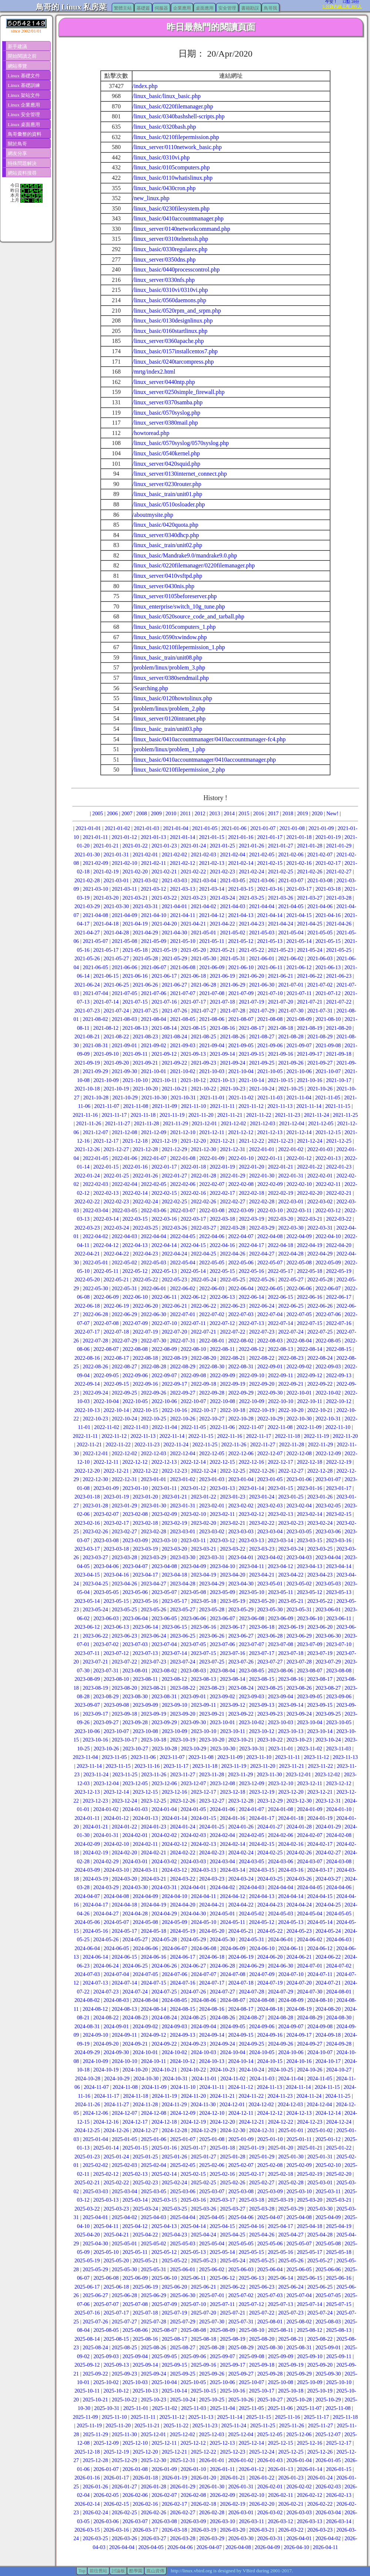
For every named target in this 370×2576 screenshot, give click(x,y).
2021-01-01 (88, 828)
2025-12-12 (193, 2443)
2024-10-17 (327, 2061)
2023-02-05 (328, 1505)
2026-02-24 (95, 2512)
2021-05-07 (95, 941)
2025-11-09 (85, 2417)
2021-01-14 (182, 837)
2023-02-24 (319, 1523)
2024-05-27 (135, 1939)
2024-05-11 (232, 1922)
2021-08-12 (105, 1028)
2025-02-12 (105, 2174)
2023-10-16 (95, 1740)
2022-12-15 (222, 1462)
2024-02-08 (338, 1835)
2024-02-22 (182, 1852)
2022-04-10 (328, 1236)
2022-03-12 (327, 1210)
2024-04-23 (269, 1905)
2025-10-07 (251, 2382)
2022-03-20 (280, 1219)
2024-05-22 (269, 1931)
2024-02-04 (222, 1835)
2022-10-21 (319, 1410)
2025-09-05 (164, 2356)
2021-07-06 (153, 993)
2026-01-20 (203, 2478)
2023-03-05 (299, 1531)
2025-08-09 (222, 2330)
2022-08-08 (135, 1349)
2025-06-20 (174, 2287)
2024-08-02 (87, 2000)
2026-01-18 (145, 2478)
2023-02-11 (222, 1514)
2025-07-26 (95, 2321)
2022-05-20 (87, 1279)
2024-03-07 (309, 1861)
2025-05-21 (145, 2260)
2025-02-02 (95, 2165)
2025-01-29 (261, 2156)
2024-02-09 (87, 1844)
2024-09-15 (240, 2035)
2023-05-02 (299, 1584)
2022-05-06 (240, 1262)
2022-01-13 (327, 1158)
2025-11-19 (89, 2425)
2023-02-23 (290, 1523)
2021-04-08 (95, 915)
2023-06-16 (203, 1627)
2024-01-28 (299, 1827)
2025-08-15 (116, 2339)
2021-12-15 (327, 1132)
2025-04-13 (163, 2226)
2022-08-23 (290, 1358)
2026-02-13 (338, 2495)
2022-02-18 (251, 1193)
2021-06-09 (211, 967)
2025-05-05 (240, 2243)
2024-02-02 (163, 1835)
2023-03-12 (222, 1540)
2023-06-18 (261, 1627)
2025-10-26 (240, 2400)
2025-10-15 (203, 2391)
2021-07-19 (251, 1002)
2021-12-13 (269, 1132)
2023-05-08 (193, 1592)
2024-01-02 (105, 1809)
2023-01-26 (319, 1497)
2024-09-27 (309, 2044)
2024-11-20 (193, 2096)
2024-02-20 (124, 1852)
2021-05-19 (163, 950)
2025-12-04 (240, 2434)
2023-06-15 (174, 1627)
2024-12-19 (193, 2122)
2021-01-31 (116, 854)
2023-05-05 (105, 1592)
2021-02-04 (232, 854)
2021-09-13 (193, 1054)
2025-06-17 (87, 2287)
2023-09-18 (124, 1714)
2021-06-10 (240, 967)
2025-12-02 (182, 2434)
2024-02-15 (261, 1844)
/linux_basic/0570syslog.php (166, 412)
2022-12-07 (269, 1453)
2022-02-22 (87, 1201)
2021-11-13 (280, 1106)
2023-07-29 (328, 1662)
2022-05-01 (95, 1262)
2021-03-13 (182, 889)
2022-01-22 (309, 1167)
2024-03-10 (116, 1870)
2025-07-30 (211, 2321)
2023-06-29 (299, 1636)
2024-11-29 (174, 2104)
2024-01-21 (95, 1827)
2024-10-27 (338, 2070)
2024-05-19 (182, 1931)
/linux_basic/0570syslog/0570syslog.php (180, 443)
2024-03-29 (105, 1887)
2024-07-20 (299, 1983)
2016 (258, 813)
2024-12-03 (290, 2104)
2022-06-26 (319, 1306)
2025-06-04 (269, 2269)
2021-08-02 (95, 1019)
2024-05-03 (280, 1913)
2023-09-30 (193, 1722)
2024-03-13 (203, 1870)
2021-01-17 (269, 837)
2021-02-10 (124, 863)
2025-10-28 (299, 2400)
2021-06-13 (327, 967)
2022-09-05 (105, 1375)
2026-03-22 (290, 2530)
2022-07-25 (319, 1332)
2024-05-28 (163, 1939)
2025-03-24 (145, 2209)
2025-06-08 (105, 2278)
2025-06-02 (211, 2269)
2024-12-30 (232, 2130)
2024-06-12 (319, 1948)
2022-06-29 (124, 1314)
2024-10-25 (280, 2070)
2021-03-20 (105, 898)
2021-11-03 (270, 1097)
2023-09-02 (222, 1696)
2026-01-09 (164, 2469)
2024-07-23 (105, 1992)
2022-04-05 (182, 1236)
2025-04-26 (261, 2235)
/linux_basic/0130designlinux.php (172, 320)
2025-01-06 (153, 2139)
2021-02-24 (251, 871)
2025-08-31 (299, 2347)
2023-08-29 (105, 1696)
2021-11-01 (212, 1097)
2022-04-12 (105, 1245)
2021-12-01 (204, 1123)
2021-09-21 (145, 1063)
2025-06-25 (319, 2287)
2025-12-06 (298, 2434)
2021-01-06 (233, 828)
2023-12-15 (145, 1792)
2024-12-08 (153, 2113)
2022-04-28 (290, 1254)
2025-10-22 (124, 2400)
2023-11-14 (89, 1766)
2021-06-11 (270, 967)
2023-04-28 (182, 1584)
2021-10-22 (203, 1089)
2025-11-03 (193, 2408)
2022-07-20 (174, 1332)
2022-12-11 (105, 1462)
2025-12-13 (222, 2443)
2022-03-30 (290, 1228)
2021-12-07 (95, 1132)
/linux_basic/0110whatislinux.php (172, 178)
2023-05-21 (290, 1601)
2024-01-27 (269, 1827)
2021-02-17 (327, 863)
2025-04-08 (299, 2217)
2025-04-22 (145, 2235)
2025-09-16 (203, 2365)
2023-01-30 (153, 1505)
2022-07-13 (251, 1323)
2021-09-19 (87, 1063)
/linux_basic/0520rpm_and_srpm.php (176, 310)
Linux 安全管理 (24, 114)
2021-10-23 (232, 1089)
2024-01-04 (163, 1809)
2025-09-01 (328, 2347)
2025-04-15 (222, 2226)
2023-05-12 (309, 1592)
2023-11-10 (259, 1757)
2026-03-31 (269, 2538)
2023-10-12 (261, 1731)
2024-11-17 (106, 2096)
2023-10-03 (280, 1722)
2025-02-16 (222, 2174)
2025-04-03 (153, 2217)
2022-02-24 (145, 1201)
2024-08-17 (240, 2009)
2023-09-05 (309, 1696)
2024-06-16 (153, 1957)
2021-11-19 (172, 1115)
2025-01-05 (124, 2139)
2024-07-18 (240, 1983)
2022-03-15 (135, 1219)
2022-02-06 (182, 1184)
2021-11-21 (229, 1115)
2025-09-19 (290, 2365)
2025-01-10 (270, 2139)
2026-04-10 (296, 2547)
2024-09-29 (87, 2052)
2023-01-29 (124, 1505)
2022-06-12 (193, 1297)
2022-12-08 (299, 1453)
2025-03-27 (232, 2209)
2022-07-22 (232, 1332)
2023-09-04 (280, 1696)
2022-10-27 (211, 1419)
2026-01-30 (211, 2486)
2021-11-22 (258, 1115)
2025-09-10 (309, 2356)
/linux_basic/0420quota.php (165, 525)
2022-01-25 (116, 1176)
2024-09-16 (269, 2035)
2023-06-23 (124, 1636)
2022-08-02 (240, 1340)
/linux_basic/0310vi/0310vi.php (170, 290)
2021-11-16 (85, 1115)
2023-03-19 (145, 1549)
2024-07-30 (309, 1992)
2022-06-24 (261, 1306)
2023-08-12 (174, 1679)
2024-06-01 (280, 1939)
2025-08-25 (124, 2347)
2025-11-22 (176, 2425)
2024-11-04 (290, 2078)
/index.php (145, 86)
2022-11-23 (146, 1444)
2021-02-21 (163, 871)
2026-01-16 (87, 2478)
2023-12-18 (232, 1792)
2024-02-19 (95, 1852)
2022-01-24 (87, 1176)
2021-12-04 (291, 1123)
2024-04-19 (153, 1905)
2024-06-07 (174, 1948)
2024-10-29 (116, 2078)
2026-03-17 (145, 2530)
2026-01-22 (261, 2478)
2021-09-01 (124, 1045)
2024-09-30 (116, 2052)
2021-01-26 (251, 846)
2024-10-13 (211, 2061)
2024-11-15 (327, 2087)
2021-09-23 (203, 1063)
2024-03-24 (240, 1879)
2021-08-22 (116, 1036)
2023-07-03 (135, 1644)
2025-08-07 (164, 2330)
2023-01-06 (299, 1479)
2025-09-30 (328, 2374)
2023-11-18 (205, 1766)
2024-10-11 (153, 2061)
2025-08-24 (95, 2347)
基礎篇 (143, 8)
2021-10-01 (153, 1071)
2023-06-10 (309, 1618)
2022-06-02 (182, 1288)
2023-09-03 (251, 1696)
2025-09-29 (299, 2374)
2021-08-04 (153, 1019)
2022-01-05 (95, 1158)
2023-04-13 (309, 1566)
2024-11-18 (135, 2096)
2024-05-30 (222, 1939)
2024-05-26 (105, 1939)
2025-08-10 (251, 2330)
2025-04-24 (203, 2235)
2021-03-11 (124, 889)
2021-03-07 (290, 880)
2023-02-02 (240, 1505)
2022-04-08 (269, 1236)
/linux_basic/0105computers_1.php (174, 627)
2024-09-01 (116, 2026)
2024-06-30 (280, 1966)
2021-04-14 (269, 915)
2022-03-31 (319, 1228)
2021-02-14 (240, 863)
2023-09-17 (95, 1714)
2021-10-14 (251, 1080)
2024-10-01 (145, 2052)
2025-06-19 (145, 2287)
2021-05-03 (261, 932)
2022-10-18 (232, 1410)
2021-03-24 (222, 898)
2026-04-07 (209, 2547)
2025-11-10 (114, 2417)
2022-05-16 (251, 1271)
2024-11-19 (164, 2096)
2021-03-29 (87, 906)
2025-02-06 (211, 2165)
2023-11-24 (95, 1774)
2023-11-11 (287, 1757)
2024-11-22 (251, 2096)
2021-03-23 (193, 898)
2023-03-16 (338, 1540)
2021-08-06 (211, 1019)
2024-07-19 (269, 1983)
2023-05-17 (174, 1601)
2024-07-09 (261, 1974)
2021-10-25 (290, 1089)
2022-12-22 (145, 1471)
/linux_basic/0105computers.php (171, 167)
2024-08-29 (309, 2017)
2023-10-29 (193, 1748)
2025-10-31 (106, 2408)
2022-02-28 (261, 1201)
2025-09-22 (95, 2374)
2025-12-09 (105, 2443)
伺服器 (161, 8)
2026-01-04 (299, 2460)
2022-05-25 (232, 1279)
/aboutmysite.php (153, 515)
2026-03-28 (182, 2538)
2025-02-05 (182, 2165)
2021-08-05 (182, 1019)
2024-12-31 (261, 2130)
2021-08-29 (319, 1036)
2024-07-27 (222, 1992)
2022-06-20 (145, 1306)
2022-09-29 (240, 1393)
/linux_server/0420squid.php (166, 464)
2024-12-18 (163, 2122)
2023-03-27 (95, 1557)
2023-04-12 (280, 1566)
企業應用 (182, 8)
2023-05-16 (145, 1601)
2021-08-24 (174, 1036)
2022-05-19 (338, 1271)
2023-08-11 (145, 1679)
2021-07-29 (261, 1011)
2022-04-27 (261, 1254)
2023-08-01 (135, 1670)
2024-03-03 (193, 1861)
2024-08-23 (135, 2017)
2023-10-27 (135, 1748)
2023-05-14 (87, 1601)
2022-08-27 (124, 1366)
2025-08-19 (232, 2339)
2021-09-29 (95, 1071)
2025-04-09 (328, 2217)
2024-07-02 (338, 1966)
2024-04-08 (116, 1896)
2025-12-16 (309, 2443)
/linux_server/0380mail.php (165, 422)
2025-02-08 (269, 2165)
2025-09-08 (251, 2356)
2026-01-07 (105, 2469)
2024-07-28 (251, 1992)
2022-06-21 (174, 1306)
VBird (249, 2570)
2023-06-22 (95, 1636)
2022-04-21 (87, 1254)
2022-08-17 (116, 1358)
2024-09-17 (299, 2035)
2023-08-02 (163, 1670)
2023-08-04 (222, 1670)
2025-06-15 (309, 2278)
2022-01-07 (153, 1158)
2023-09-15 (319, 1705)
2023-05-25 (124, 1609)
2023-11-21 (291, 1766)
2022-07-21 (203, 1332)
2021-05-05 (319, 932)
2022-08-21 (232, 1358)
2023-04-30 (240, 1584)
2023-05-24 (95, 1609)
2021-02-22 (193, 871)
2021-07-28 (232, 1011)
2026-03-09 (193, 2521)
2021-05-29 (174, 958)
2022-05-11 (105, 1271)
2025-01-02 (319, 2130)
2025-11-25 (262, 2425)
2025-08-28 (211, 2347)
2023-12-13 (87, 1792)
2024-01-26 (240, 1827)
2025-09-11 (339, 2356)
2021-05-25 (338, 950)
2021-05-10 (182, 941)
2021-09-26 (290, 1063)
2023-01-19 (116, 1497)
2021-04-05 (290, 906)
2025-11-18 (345, 2417)
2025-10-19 (319, 2391)
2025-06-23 (261, 2287)
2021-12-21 (222, 1141)
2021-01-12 (124, 837)
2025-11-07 (309, 2408)
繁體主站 (123, 8)
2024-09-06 (261, 2026)
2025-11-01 (135, 2408)
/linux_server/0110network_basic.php (177, 147)
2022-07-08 (105, 1323)
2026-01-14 (309, 2469)
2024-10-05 (261, 2052)
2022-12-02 (124, 1453)
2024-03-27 (328, 1879)
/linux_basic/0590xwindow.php (169, 637)
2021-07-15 (135, 1002)
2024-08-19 (299, 2009)
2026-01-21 (232, 2478)
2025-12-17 (338, 2443)
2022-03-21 (309, 1219)
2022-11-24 (176, 1444)
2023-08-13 (203, 1679)
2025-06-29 (153, 2295)
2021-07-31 (319, 1011)
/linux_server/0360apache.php (168, 341)
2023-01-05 (269, 1479)
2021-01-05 (204, 828)
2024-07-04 (116, 1974)
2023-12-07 (193, 1783)
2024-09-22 (163, 2044)
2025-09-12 (87, 2365)
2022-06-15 (280, 1297)
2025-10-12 (116, 2391)
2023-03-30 (182, 1557)
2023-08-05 (251, 1670)
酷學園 (135, 2570)
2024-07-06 (174, 1974)
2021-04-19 (135, 924)
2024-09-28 (338, 2044)
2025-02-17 (251, 2174)
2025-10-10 (338, 2382)
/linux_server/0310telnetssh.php (170, 239)
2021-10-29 (124, 1097)
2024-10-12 (182, 2061)
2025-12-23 (232, 2452)
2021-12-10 (182, 1132)
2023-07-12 (116, 1653)
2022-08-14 (309, 1349)
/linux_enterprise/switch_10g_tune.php (178, 606)
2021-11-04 (299, 1097)
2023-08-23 (211, 1688)
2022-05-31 (124, 1288)
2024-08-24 (163, 2017)
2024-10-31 (175, 2078)
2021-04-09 (124, 915)
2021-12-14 (299, 1132)
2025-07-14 (309, 2304)
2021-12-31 (232, 1149)
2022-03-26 (174, 1228)
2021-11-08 (135, 1106)
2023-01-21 (174, 1497)
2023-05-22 (319, 1601)
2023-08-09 (87, 1679)
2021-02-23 (222, 871)
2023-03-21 (203, 1549)
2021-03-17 (299, 889)
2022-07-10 (164, 1323)
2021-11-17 (114, 1115)
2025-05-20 (116, 2260)
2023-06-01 (328, 1609)
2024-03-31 (163, 1887)
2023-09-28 (135, 1722)
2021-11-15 (337, 1106)
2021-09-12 (163, 1054)
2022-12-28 (319, 1471)
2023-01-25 (290, 1497)
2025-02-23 (145, 2182)
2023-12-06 (164, 1783)
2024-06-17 (182, 1957)
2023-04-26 (124, 1584)
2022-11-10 (337, 1427)
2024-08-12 (95, 2009)
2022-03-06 (153, 1210)
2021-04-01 (174, 906)
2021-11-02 (241, 1097)
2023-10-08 (145, 1731)
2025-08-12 (309, 2330)
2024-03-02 (163, 1861)
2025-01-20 (280, 2148)
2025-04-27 (290, 2235)
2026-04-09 (267, 2547)
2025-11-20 (118, 2425)
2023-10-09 (174, 1731)
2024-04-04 (280, 1887)
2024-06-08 (203, 1948)
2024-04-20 (182, 1905)
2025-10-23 (153, 2400)
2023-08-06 (280, 1670)
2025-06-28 (124, 2295)
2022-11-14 (172, 1436)
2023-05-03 (328, 1584)
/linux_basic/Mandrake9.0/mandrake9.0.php (184, 555)
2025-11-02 (164, 2408)
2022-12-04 (182, 1453)
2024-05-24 (328, 1931)
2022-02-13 (105, 1193)
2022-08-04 (299, 1340)
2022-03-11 (299, 1210)
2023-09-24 (299, 1714)
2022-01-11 (270, 1158)
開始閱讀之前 (22, 56)
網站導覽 (17, 66)
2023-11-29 (240, 1774)
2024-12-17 (135, 2122)
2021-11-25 (345, 1115)
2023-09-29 (163, 1722)
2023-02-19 (174, 1523)
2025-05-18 (338, 2252)
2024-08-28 (280, 2017)
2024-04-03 (251, 1887)
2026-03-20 (232, 2530)
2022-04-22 (116, 1254)
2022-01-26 (145, 1176)
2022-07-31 (182, 1340)
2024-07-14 (124, 1983)
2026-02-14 (87, 2504)
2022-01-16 (135, 1167)
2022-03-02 (319, 1201)
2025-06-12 (222, 2278)
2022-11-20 (345, 1436)
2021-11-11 (222, 1106)
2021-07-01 (290, 985)
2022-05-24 (203, 1279)
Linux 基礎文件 (24, 75)
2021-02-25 (280, 871)
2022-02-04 (124, 1184)
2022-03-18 (222, 1219)
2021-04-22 (222, 924)
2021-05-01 (203, 932)
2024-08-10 (319, 2000)
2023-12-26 (182, 1801)
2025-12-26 (319, 2452)
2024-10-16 (299, 2061)
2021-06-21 (280, 976)
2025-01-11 (299, 2139)
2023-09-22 (240, 1714)
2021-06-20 (251, 976)
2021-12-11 (211, 1132)
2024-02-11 (145, 1844)
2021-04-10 (153, 915)
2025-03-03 (95, 2191)
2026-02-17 (174, 2504)
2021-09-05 (240, 1045)
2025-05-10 (105, 2252)
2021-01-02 (117, 828)
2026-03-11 (251, 2521)
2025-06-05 (299, 2269)
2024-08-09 (290, 2000)
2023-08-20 (124, 1688)
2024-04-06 (338, 1887)
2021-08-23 (145, 1036)
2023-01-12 (193, 1488)
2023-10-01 (222, 1722)
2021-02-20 (135, 871)
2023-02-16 (87, 1523)
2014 (229, 813)
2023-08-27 (328, 1688)
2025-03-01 (319, 2182)
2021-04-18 (105, 924)
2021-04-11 (182, 915)
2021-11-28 (146, 1123)
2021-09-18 (338, 1054)
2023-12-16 (174, 1792)
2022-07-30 (153, 1340)
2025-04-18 (309, 2226)
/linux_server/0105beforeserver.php (174, 596)
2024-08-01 (338, 1992)
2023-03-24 (290, 1549)
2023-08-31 (163, 1696)
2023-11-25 (124, 1774)
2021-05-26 (87, 958)
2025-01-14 (105, 2148)
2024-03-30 (135, 1887)
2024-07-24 (135, 1992)
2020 (317, 813)
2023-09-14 (290, 1705)
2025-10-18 (290, 2391)
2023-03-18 (116, 1549)
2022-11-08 (280, 1427)
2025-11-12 (172, 2417)
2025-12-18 (87, 2452)
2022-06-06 (299, 1288)
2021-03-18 (327, 889)
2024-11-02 (233, 2078)
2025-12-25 (290, 2452)
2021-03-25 (251, 898)
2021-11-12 (251, 1106)
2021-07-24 (116, 1011)
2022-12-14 (193, 1462)
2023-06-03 (105, 1618)
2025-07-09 (164, 2304)
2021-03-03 (174, 880)
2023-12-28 (240, 1801)
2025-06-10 (164, 2278)
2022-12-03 (153, 1453)
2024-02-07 (309, 1835)
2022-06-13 (222, 1297)
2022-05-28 (319, 1279)
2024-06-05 (116, 1948)
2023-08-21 (153, 1688)
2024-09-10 (95, 2035)
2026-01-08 (135, 2469)
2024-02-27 (328, 1852)
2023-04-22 (290, 1575)
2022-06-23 (232, 1306)
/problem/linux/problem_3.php (168, 667)
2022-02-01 (319, 1176)
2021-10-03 (211, 1071)
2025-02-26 (232, 2182)
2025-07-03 (269, 2295)
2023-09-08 (116, 1705)
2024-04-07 (87, 1896)
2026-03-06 (105, 2521)
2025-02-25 (203, 2182)
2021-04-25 (309, 924)
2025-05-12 (163, 2252)
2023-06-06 (193, 1618)
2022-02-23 (116, 1201)
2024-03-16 (290, 1870)
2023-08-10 (116, 1679)
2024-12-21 (251, 2122)
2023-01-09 (105, 1488)
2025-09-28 (269, 2374)
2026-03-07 (135, 2521)
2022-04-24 (174, 1254)
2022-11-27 (262, 1444)
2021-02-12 (182, 863)
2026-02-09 (222, 2495)
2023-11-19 (233, 1766)
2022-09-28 (211, 1393)
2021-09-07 (299, 1045)
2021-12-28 (145, 1149)
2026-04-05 (151, 2547)
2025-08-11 (280, 2330)
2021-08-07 (240, 1019)
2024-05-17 (124, 1931)
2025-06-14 (280, 2278)
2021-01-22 (135, 846)
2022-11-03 (135, 1427)
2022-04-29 (319, 1254)
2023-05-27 (182, 1609)
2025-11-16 (287, 2417)
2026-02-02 (299, 2486)
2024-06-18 (211, 1957)
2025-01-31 (319, 2156)
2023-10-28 (164, 1748)
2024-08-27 (251, 2017)
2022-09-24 (95, 1393)
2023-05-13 (338, 1592)
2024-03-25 (269, 1879)
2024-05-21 (240, 1931)
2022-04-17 (251, 1245)
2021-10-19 (116, 1089)
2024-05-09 (174, 1922)
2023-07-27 (269, 1662)
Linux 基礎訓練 (24, 85)
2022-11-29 (320, 1444)
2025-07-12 (251, 2304)
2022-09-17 (174, 1384)
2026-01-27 (124, 2486)
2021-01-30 (87, 854)
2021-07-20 (280, 1002)
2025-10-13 (145, 2391)
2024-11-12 (240, 2087)
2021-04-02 (203, 906)
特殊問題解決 (22, 163)
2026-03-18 (174, 2530)
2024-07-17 (211, 1983)
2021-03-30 (116, 906)
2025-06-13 (251, 2278)
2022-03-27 (203, 1228)
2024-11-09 (153, 2087)
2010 (170, 813)
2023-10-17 (124, 1740)
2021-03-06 (261, 880)
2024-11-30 (203, 2104)
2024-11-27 (116, 2104)
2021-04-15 (299, 915)
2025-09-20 (319, 2365)
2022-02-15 (163, 1193)
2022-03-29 (261, 1228)
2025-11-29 (95, 2434)
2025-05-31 (153, 2269)
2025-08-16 (145, 2339)
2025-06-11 (193, 2278)
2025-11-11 (143, 2417)
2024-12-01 (232, 2104)
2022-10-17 (203, 1410)
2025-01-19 (251, 2148)
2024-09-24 (222, 2044)
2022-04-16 (222, 1245)
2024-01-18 (290, 1818)
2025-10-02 (105, 2382)
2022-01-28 (203, 1176)
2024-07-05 (145, 1974)
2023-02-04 (299, 1505)
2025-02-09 (299, 2165)
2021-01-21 (105, 846)
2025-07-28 (153, 2321)
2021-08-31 (95, 1045)
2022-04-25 (203, 1254)
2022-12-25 (232, 1471)
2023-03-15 (309, 1540)
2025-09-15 (174, 2365)
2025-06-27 (95, 2295)
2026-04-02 (328, 2538)
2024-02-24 (240, 1852)
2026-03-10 (222, 2521)
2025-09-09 (280, 2356)
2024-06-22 (328, 1957)
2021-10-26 (319, 1089)
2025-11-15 (258, 2417)
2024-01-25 (211, 1827)
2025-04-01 (95, 2217)
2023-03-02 (211, 1531)
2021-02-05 (261, 854)
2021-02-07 (319, 854)
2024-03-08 (338, 1861)
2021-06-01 (261, 958)
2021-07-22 (338, 1002)
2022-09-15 (116, 1384)
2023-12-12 (338, 1783)
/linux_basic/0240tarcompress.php (173, 361)
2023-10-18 (153, 1740)
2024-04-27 (105, 1913)
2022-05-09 (328, 1262)
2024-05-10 (203, 1922)
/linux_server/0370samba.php (167, 402)
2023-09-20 (182, 1714)
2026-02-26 (153, 2512)
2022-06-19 (116, 1306)
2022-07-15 (309, 1323)
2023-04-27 (153, 1584)
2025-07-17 (116, 2313)
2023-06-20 (319, 1627)
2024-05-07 (116, 1922)
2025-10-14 (174, 2391)
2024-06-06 (145, 1948)
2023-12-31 (328, 1801)
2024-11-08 (125, 2087)
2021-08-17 (251, 1028)
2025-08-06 (135, 2330)
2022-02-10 (299, 1184)
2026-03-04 (328, 2512)
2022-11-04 (164, 1427)
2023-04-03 (299, 1557)
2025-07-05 (328, 2295)
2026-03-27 (153, 2538)
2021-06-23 (338, 976)
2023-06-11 (339, 1618)
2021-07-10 (270, 993)
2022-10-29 (269, 1419)
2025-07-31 (240, 2321)
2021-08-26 (232, 1036)
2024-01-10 (338, 1809)
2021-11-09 (164, 1106)
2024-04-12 (232, 1896)
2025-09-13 (116, 2365)
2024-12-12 (269, 2113)
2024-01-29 (328, 1827)
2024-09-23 (193, 2044)
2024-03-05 (251, 1861)
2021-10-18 (87, 1089)
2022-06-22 (203, 1306)
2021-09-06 (269, 1045)
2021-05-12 (240, 941)
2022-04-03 (124, 1236)
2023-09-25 (328, 1714)
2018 (287, 813)
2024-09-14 (211, 2035)
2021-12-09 (153, 1132)
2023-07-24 (182, 1662)
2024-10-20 (135, 2070)
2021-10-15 (280, 1080)
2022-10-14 (116, 1410)
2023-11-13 (345, 1757)
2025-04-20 (87, 2235)
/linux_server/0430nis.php (163, 586)
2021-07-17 (193, 1002)
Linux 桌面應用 (24, 124)
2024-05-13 (290, 1922)
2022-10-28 (240, 1419)
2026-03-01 (240, 2512)
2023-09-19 (153, 1714)
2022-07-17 (87, 1332)
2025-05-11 (135, 2252)
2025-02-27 (261, 2182)
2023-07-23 (153, 1662)
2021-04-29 (145, 932)
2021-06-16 (135, 976)
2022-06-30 (153, 1314)
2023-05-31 (299, 1609)
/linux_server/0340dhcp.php (165, 535)
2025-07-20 (203, 2313)
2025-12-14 (251, 2443)
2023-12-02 (327, 1774)
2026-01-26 (95, 2486)
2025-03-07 (211, 2191)
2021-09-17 (309, 1054)
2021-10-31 (183, 1097)
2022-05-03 (153, 1262)
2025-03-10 (299, 2191)
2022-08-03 (269, 1340)
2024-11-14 (298, 2087)
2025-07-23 (290, 2313)
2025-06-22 (232, 2287)
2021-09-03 (182, 1045)
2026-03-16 (116, 2530)
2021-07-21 (309, 1002)
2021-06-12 (299, 967)
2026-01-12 (251, 2469)
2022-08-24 (319, 1358)
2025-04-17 (280, 2226)
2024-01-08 (280, 1809)
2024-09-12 (153, 2035)
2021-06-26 (145, 985)
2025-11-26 (291, 2425)
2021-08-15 (193, 1028)
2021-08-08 (269, 1019)
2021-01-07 (262, 828)
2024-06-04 (87, 1948)
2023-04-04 (328, 1557)
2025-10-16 (232, 2391)
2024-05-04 (309, 1913)
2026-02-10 (251, 2495)
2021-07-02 (319, 985)
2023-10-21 (240, 1740)
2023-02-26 (95, 1531)
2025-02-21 (87, 2182)
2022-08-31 (240, 1366)
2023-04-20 (232, 1575)
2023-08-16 (290, 1679)
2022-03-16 (163, 1219)
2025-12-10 (135, 2443)
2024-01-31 (105, 1835)
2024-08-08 (261, 2000)
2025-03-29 (290, 2209)
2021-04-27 (87, 932)
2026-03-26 (124, 2538)
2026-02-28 (211, 2512)
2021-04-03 (232, 906)
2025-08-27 (182, 2347)
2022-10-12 (338, 1401)
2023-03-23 (261, 1549)
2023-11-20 (262, 1766)
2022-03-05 (124, 1210)
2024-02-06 (280, 1835)
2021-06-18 (193, 976)
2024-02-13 (203, 1844)
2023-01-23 (232, 1497)
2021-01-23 (163, 846)
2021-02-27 (338, 871)
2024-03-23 (211, 1879)
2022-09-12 (309, 1375)
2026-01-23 (290, 2478)
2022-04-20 (338, 1245)
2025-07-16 (87, 2313)
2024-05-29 (193, 1939)
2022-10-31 (328, 1419)
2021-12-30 (203, 1149)
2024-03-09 (87, 1870)
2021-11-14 (309, 1106)
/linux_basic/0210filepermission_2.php (178, 769)
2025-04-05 (211, 2217)
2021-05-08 (124, 941)
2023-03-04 (269, 1531)
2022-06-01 (153, 1288)
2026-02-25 (124, 2512)
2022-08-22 (261, 1358)
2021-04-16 (327, 915)
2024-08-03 (116, 2000)
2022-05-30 (95, 1288)
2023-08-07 (309, 1670)
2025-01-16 (163, 2148)
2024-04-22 (240, 1905)
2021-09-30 (124, 1071)
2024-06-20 (269, 1957)
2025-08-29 (240, 2347)
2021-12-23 (280, 1141)
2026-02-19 (232, 2504)
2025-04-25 (232, 2235)
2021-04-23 (251, 924)
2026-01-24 (319, 2478)
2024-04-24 (299, 1905)
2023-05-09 (222, 1592)
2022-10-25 (153, 1419)
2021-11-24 (316, 1115)
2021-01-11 (95, 837)
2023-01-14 (251, 1488)
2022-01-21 (280, 1167)
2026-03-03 (299, 2512)
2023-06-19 (290, 1627)
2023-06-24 (153, 1636)
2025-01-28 (232, 2156)
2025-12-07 (327, 2434)
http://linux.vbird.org (191, 2570)
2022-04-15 (193, 1245)
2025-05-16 (280, 2252)
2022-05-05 (211, 1262)
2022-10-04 (105, 1401)
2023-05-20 (261, 1601)
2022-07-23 (261, 1332)
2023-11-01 (280, 1748)
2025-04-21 (116, 2235)
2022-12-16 (251, 1462)
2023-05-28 (211, 1609)
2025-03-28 (261, 2209)
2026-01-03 (269, 2460)
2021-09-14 (222, 1054)
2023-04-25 (95, 1584)
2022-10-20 (290, 1410)
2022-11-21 (89, 1444)
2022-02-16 (193, 1193)
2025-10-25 (211, 2400)
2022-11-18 (287, 1436)
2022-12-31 (124, 1479)
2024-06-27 (193, 1966)
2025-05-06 (269, 2243)
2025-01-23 (87, 2156)
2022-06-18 (87, 1306)
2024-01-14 (174, 1818)
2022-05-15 (222, 1271)
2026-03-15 (87, 2530)
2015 (244, 813)
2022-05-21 (116, 1279)
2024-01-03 (135, 1809)
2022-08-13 (280, 1349)
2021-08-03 (124, 1019)
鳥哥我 (270, 8)
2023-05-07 (164, 1592)
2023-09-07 (87, 1705)
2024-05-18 (153, 1931)
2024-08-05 (174, 2000)
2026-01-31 (240, 2486)
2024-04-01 (193, 1887)
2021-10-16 (309, 1080)
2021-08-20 (338, 1028)
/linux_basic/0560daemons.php (169, 300)
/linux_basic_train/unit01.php (167, 494)
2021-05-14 (299, 941)
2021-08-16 (222, 1028)
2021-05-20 (193, 950)
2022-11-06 (222, 1427)
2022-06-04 (240, 1288)
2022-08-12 (251, 1349)
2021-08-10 (328, 1019)
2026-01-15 (338, 2469)
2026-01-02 (240, 2460)
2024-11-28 (145, 2104)
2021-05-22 (251, 950)
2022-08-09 (164, 1349)
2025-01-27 (203, 2156)
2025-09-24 (153, 2374)
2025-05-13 (193, 2252)
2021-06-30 (261, 985)
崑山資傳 (155, 2570)
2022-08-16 (87, 1358)
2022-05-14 (193, 1271)
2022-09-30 (269, 1393)
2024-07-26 (193, 1992)
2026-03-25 (95, 2538)
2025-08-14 (87, 2339)
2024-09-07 (290, 2026)
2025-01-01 (290, 2130)
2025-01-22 (338, 2148)
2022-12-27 (290, 1471)
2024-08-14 (153, 2009)
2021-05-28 (145, 958)
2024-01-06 (222, 1809)
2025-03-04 (124, 2191)
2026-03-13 (309, 2521)
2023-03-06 (328, 1531)
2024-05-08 (145, 1922)
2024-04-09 (145, 1896)
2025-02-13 (134, 2174)
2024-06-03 (338, 1939)
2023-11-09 (229, 1757)
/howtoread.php (150, 433)
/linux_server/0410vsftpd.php (167, 576)
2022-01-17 (163, 1167)
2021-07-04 (95, 993)
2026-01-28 (153, 2486)
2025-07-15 (338, 2304)
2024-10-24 (251, 2070)
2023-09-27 (105, 1722)
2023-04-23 (319, 1575)
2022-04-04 (153, 1236)
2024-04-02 (222, 1887)
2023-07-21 (95, 1662)
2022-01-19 (222, 1167)
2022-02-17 (222, 1193)
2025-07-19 (174, 2313)
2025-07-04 (299, 2295)
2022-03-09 (240, 1210)
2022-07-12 (222, 1323)
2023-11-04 (85, 1757)
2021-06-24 (87, 985)
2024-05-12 (261, 1922)
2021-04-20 (163, 924)
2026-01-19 (174, 2478)
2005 (97, 813)
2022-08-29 (182, 1366)
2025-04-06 (240, 2217)
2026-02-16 (145, 2504)
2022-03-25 (145, 1228)
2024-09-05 (232, 2026)
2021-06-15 (105, 976)
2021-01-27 (280, 846)
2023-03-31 (211, 1557)
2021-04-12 (211, 915)
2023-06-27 (240, 1636)
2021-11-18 (143, 1115)
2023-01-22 (203, 1497)
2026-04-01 (299, 2538)
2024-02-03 (193, 1835)
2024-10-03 (203, 2052)
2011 (185, 813)
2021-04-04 (261, 906)
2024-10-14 (240, 2061)
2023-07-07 (251, 1644)
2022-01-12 (299, 1158)
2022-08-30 (211, 1366)
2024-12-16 (105, 2122)
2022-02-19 (280, 1193)
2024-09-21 (135, 2044)
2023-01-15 (280, 1488)
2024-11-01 (203, 2078)
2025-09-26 (211, 2374)
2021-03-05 (232, 880)
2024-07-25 (163, 1992)
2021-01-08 (292, 828)
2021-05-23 (280, 950)
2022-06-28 (95, 1314)
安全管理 (227, 8)
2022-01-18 (193, 1167)
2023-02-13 (280, 1514)
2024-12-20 (222, 2122)
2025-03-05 (153, 2191)
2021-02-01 (145, 854)
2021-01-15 (211, 837)
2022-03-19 (251, 1219)
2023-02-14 (309, 1514)
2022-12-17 (280, 1462)
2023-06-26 (211, 1636)
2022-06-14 (251, 1297)
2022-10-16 (174, 1410)
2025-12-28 (95, 2460)
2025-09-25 (182, 2374)
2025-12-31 (182, 2460)
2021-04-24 (280, 924)
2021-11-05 (327, 1097)
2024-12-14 (327, 2113)
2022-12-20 (87, 1471)
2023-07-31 (105, 1670)
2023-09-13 (261, 1705)
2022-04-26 (232, 1254)
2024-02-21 (153, 1852)
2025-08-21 (290, 2339)
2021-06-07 (153, 967)
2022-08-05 (328, 1340)
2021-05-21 (222, 950)
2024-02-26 (299, 1852)
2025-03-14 (135, 2200)
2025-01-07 (182, 2139)
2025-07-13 (280, 2304)
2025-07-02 (240, 2295)
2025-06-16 (338, 2278)
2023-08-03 (193, 1670)
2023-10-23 (299, 1740)
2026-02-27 (182, 2512)
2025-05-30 (124, 2269)
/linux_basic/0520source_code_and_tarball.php (188, 616)
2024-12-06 (95, 2113)
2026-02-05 (105, 2495)
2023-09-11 (203, 1705)
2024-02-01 (135, 1835)
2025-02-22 (116, 2182)
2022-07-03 (240, 1314)
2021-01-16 (240, 837)
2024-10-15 (269, 2061)
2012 (200, 813)
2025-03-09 (270, 2191)
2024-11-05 (319, 2078)
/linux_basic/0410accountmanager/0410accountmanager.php (204, 759)
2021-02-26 (309, 871)
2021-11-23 (287, 1115)
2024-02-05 (251, 1835)
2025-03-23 (116, 2209)
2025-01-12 (327, 2139)
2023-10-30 (222, 1748)
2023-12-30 (299, 1801)
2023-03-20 (174, 1549)
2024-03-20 (124, 1879)
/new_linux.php (150, 198)
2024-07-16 (182, 1983)
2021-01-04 (175, 828)
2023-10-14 (319, 1731)
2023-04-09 (193, 1566)
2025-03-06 (182, 2191)
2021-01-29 (338, 846)
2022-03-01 (290, 1201)
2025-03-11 (328, 2191)
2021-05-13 (269, 941)
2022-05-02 (124, 1262)
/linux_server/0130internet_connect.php (179, 474)
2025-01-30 (290, 2156)
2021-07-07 (182, 993)
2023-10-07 (116, 1731)
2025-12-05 (269, 2434)
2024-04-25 (328, 1905)
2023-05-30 (269, 1609)
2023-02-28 (153, 1531)
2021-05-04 (290, 932)
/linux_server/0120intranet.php (169, 718)
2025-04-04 (182, 2217)
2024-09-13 (182, 2035)
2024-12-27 (145, 2130)
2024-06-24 (105, 1966)
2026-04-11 (325, 2547)
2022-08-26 (95, 1366)
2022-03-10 (270, 1210)
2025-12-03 (211, 2434)
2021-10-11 (164, 1080)
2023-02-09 (164, 1514)
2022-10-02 (328, 1393)
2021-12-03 (262, 1123)
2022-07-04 (269, 1314)
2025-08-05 (105, 2330)
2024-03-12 (174, 1870)
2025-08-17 (174, 2339)
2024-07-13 (95, 1983)
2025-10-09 (309, 2382)
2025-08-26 (153, 2347)
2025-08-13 (338, 2330)
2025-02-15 (193, 2174)
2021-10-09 (105, 1080)
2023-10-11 (232, 1731)
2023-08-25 (269, 1688)
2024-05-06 (87, 1922)
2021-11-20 (200, 1115)
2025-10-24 (182, 2400)
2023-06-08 (251, 1618)
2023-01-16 (309, 1488)
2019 (302, 813)
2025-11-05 (251, 2408)
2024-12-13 (299, 2113)
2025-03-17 (222, 2200)
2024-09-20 (105, 2044)
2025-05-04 (211, 2243)
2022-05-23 (174, 1279)
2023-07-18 (290, 1653)
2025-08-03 (328, 2321)
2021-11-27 (117, 1123)
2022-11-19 (316, 1436)
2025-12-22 (203, 2452)
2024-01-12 (116, 1818)
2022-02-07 (211, 1184)
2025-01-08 (211, 2139)
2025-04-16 (251, 2226)
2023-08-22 (182, 1688)
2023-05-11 (280, 1592)
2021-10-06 (299, 1071)
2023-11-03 (338, 1748)
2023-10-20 (211, 1740)
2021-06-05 (95, 967)
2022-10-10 (280, 1401)
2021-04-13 (240, 915)
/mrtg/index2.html (153, 371)
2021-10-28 (95, 1097)
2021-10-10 (135, 1080)
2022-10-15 (145, 1410)
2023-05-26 (153, 1609)
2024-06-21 (299, 1957)
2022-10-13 (87, 1410)
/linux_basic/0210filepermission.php (175, 137)
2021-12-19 (163, 1141)
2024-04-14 (290, 1896)
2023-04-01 (240, 1557)
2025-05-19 (87, 2260)
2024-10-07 (319, 2052)
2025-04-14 (193, 2226)
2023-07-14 (174, 1653)
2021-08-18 (280, 1028)
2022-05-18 (309, 1271)
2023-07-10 (338, 1644)
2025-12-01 (153, 2434)
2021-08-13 (134, 1028)
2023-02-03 (269, 1505)
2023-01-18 (87, 1497)
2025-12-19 (116, 2452)
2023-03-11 (193, 1540)
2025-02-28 (290, 2182)
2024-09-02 (145, 2026)
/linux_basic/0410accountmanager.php (178, 218)
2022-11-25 (205, 1444)
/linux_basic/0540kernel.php (166, 453)
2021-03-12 (153, 889)
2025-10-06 (222, 2382)
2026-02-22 (319, 2504)
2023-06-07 (222, 1618)
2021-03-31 (145, 906)
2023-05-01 (269, 1584)
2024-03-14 (232, 1870)
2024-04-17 (95, 1905)
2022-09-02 (299, 1366)
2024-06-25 (135, 1966)
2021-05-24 (309, 950)
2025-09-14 (145, 2365)
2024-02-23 (211, 1852)
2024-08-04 (145, 2000)
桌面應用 (204, 8)
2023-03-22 (232, 1549)
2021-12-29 (174, 1149)
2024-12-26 (116, 2130)
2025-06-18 (116, 2287)
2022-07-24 (290, 1332)
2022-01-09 (211, 1158)
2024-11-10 (182, 2087)
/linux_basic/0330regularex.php (170, 249)
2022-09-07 (164, 1375)
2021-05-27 (116, 958)
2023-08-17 (319, 1679)
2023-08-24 (240, 1688)
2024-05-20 (211, 1931)
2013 (214, 813)
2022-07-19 (145, 1332)
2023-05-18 (203, 1601)
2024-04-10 (174, 1896)
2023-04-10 (222, 1566)
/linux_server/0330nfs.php (163, 280)
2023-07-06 (222, 1644)
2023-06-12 (87, 1627)
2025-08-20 (261, 2339)
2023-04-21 (261, 1575)
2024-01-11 (87, 1818)
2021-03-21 (135, 898)
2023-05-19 (232, 1601)
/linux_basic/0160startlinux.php (170, 331)
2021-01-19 (327, 837)
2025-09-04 (135, 2356)
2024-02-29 (105, 1861)
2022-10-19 (261, 1410)
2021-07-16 (163, 1002)
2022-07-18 (116, 1332)
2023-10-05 (338, 1722)
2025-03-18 (251, 2200)
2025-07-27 (124, 2321)
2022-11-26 (233, 1444)
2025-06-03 (240, 2269)
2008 (141, 813)
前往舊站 (98, 2570)
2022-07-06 (328, 1314)
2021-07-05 (124, 993)
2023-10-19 (182, 1740)
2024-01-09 (309, 1809)
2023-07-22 (124, 1662)
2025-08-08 (193, 2330)
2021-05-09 (153, 941)
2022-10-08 (222, 1401)
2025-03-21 (338, 2200)
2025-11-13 (200, 2417)
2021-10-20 (145, 1089)
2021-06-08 (182, 967)
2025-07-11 (222, 2304)
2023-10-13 (290, 1731)
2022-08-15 (338, 1349)
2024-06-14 (95, 1957)
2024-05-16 (95, 1931)
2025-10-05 (193, 2382)
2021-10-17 (338, 1080)
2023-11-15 (118, 1766)
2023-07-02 (105, 1644)
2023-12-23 (95, 1801)
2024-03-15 (261, 1870)
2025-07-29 (182, 2321)
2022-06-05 (269, 1288)
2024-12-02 (261, 2104)
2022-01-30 (261, 1176)
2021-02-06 (290, 854)
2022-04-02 (95, 1236)
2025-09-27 (240, 2374)
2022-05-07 (269, 1262)
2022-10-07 (193, 1401)
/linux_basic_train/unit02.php (167, 545)
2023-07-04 (163, 1644)
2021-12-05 (320, 1123)
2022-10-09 (251, 1401)
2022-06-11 (164, 1297)
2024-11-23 (280, 2096)
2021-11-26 (88, 1123)
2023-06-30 (328, 1636)
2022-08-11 (222, 1349)
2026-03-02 (269, 2512)
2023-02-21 (232, 1523)
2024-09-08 (319, 2026)
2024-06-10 (261, 1948)
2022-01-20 (251, 1167)
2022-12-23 (174, 1471)
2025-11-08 (338, 2408)
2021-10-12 (193, 1080)
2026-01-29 (182, 2486)
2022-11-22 (118, 1444)
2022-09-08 (193, 1375)
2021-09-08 (328, 1045)
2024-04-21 (211, 1905)
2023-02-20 (203, 1523)
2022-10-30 (299, 1419)
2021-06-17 (163, 976)
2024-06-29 (251, 1966)
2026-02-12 (309, 2495)
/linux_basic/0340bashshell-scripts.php (178, 116)
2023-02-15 (338, 1514)
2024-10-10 (124, 2061)
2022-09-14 (87, 1384)
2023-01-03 (211, 1479)
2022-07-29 (124, 1340)
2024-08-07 (232, 2000)
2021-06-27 (174, 985)
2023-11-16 (146, 1766)
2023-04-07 (135, 1566)
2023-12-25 (153, 1801)
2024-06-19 (240, 1957)
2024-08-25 (193, 2017)
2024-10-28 (87, 2078)
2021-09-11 (135, 1054)
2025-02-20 (338, 2174)
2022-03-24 (116, 1228)
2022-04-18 (280, 1245)
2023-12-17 (203, 1792)
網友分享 (17, 153)
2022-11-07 (251, 1427)
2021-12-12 (240, 1132)
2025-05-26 (290, 2260)
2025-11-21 (146, 2425)
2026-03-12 (280, 2521)
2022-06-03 (211, 1288)
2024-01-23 (153, 1827)
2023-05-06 (135, 1592)
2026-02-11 (280, 2495)
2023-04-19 (203, 1575)
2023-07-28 (299, 1662)
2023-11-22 (320, 1766)
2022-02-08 (240, 1184)
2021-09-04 (211, 1045)
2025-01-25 (145, 2156)
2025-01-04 (95, 2139)
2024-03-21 (153, 1879)
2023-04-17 (145, 1575)
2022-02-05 (153, 1184)
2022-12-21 (116, 1471)
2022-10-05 (135, 1401)
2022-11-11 (85, 1436)
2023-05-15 (116, 1601)
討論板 (118, 2570)
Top (81, 2570)
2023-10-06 (87, 1731)
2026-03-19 (203, 2530)
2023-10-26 (106, 1748)
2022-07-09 (135, 1323)
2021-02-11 (153, 863)
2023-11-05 (114, 1757)
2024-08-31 (87, 2026)
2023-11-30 (269, 1774)
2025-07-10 (193, 2304)
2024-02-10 (116, 1844)
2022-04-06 (211, 1236)
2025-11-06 (280, 2408)
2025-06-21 (203, 2287)
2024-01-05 (193, 1809)
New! (332, 813)
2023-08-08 (338, 1670)
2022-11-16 (229, 1436)
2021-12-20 (193, 1141)
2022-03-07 (182, 1210)
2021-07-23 (87, 1011)
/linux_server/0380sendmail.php (170, 678)
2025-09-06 (193, 2356)
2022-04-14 (163, 1245)
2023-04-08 (164, 1566)
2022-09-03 (328, 1366)
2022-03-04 (95, 1210)
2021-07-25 (145, 1011)
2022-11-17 (258, 1436)
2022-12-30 (95, 1479)
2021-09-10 (105, 1054)
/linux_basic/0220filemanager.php (172, 106)
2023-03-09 (135, 1540)
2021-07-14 (105, 1002)
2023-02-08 (135, 1514)
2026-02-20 (261, 2504)
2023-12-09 (251, 1783)
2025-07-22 (261, 2313)
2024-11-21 (222, 2096)
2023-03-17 (87, 1549)
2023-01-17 (338, 1488)
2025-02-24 (174, 2182)
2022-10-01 (299, 1393)
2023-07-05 (193, 1644)
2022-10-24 (124, 1419)
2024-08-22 (105, 2017)
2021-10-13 (222, 1080)
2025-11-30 (124, 2434)
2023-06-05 (164, 1618)
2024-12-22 (280, 2122)
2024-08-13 (124, 2009)
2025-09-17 (232, 2365)
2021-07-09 (240, 993)
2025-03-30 (319, 2209)
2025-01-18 (222, 2148)
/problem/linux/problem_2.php (168, 708)
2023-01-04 (240, 1479)
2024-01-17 (261, 1818)
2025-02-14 (163, 2174)
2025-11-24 (233, 2425)
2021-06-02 (290, 958)
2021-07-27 (203, 1011)
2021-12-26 (87, 1149)
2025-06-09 (135, 2278)
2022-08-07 (105, 1349)
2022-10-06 (164, 1401)
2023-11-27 (182, 1774)
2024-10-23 (222, 2070)
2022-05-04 (182, 1262)
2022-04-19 (309, 1245)
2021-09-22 (174, 1063)
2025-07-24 (319, 2313)
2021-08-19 (309, 1028)
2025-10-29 (328, 2400)
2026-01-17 (116, 2478)
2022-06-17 (338, 1297)
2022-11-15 (200, 1436)
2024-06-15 (124, 1957)
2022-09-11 (280, 1375)
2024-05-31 (251, 1939)
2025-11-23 (205, 2425)
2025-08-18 (203, 2339)
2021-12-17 (105, 1141)
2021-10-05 (269, 1071)
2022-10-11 (309, 1401)
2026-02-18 (203, 2504)
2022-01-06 (124, 1158)
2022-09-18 (203, 1384)
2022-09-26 (153, 1393)
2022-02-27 (232, 1201)
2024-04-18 (124, 1905)
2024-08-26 (222, 2017)
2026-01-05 (328, 2460)
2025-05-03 (182, 2243)
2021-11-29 (175, 1123)
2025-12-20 (145, 2452)
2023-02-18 (145, 1523)
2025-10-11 (87, 2391)
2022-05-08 (299, 1262)
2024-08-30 (338, 2017)
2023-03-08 (105, 1540)
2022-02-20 (309, 1193)
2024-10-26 (309, 2070)
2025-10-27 (269, 2400)
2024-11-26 (87, 2104)
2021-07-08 (211, 993)
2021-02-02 (174, 854)
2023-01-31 (182, 1505)
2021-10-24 (261, 1089)
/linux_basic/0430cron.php (164, 188)
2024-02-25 (269, 1852)
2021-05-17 (105, 950)
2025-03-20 (309, 2200)
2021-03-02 (145, 880)
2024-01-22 (124, 1827)
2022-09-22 (319, 1384)
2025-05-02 (153, 2243)
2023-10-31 (251, 1748)
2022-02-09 (270, 1184)
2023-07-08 (280, 1644)
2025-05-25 (261, 2260)
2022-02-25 (174, 1201)
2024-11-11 (211, 2087)
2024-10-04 (232, 2052)
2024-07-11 (320, 1974)
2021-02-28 (87, 880)
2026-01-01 (211, 2460)
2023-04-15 (87, 1575)
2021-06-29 (232, 985)
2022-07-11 (193, 1323)
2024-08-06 (203, 2000)
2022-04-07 (240, 1236)
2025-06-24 (290, 2287)
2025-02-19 (309, 2174)
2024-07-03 (87, 1974)
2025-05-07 (299, 2243)
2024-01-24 (182, 1827)
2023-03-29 (153, 1557)
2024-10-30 (145, 2078)
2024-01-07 (251, 1809)
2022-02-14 (135, 1193)
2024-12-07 (124, 2113)
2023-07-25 (211, 1662)
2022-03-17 (193, 1219)
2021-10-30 (153, 1097)
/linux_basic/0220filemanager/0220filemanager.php (193, 565)
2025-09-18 (261, 2365)
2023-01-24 (261, 1497)
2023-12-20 (290, 1792)
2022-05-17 (280, 1271)
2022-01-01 (261, 1149)
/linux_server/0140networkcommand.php (181, 229)
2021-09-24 (232, 1063)
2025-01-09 (240, 2139)
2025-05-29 (95, 2269)
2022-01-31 (290, 1176)
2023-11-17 (176, 1766)
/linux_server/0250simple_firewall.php (178, 392)
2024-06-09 (232, 1948)
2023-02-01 (211, 1505)
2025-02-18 (280, 2174)
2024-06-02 (309, 1939)
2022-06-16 (309, 1297)
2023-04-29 (211, 1584)
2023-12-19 (261, 1792)
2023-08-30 (135, 1696)
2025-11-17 (316, 2417)
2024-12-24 (338, 2122)
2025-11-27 (320, 2425)
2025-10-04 (163, 2382)
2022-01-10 (240, 1158)
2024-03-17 (319, 1870)
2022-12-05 (211, 1453)
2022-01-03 (319, 1149)
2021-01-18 (299, 837)
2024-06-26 (163, 1966)
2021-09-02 (153, 1045)
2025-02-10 (328, 2165)
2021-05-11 (211, 941)
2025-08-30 (269, 2347)
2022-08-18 (145, 1358)
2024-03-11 (145, 1870)
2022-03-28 (232, 1228)
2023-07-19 (319, 1653)
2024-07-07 (203, 1974)
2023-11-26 (153, 1774)
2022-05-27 (290, 1279)
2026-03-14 (338, 2521)
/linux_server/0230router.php (166, 484)
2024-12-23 (309, 2122)
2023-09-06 (338, 1696)
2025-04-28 (319, 2235)
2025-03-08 (240, 2191)
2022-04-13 (134, 1245)
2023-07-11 (87, 1653)
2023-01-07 (328, 1479)
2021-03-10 (95, 889)
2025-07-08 (135, 2304)
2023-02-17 (116, 1523)
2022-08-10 (193, 1349)
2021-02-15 (269, 863)
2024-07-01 (309, 1966)
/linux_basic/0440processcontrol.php (176, 269)
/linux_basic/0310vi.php (161, 157)
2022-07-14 (280, 1323)
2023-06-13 (116, 1627)
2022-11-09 (309, 1427)
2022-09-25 (124, 1393)
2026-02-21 (290, 2504)
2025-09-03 (105, 2356)
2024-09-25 (251, 2044)
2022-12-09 (328, 1453)
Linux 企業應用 (24, 105)
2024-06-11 (290, 1948)
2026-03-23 (319, 2530)
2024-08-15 (182, 2009)
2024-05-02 (251, 1913)
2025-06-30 (182, 2295)
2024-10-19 (105, 2070)
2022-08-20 (203, 1358)
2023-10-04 (309, 1722)
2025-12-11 (164, 2443)
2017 (273, 813)
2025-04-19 (338, 2226)
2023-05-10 (251, 1592)
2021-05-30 (203, 958)
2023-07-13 (145, 1653)
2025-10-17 (261, 2391)
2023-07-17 (261, 1653)
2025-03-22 (87, 2209)
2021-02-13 (211, 863)
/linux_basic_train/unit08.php (167, 657)
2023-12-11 (309, 1783)
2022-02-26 (203, 1201)
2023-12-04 (105, 1783)
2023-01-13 (222, 1488)
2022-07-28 (95, 1340)
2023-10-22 (269, 1740)
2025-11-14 (229, 2417)
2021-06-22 (309, 976)
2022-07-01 (182, 1314)
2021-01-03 (146, 828)
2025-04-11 (105, 2226)
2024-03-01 (135, 1861)
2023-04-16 (116, 1575)
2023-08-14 (232, 1679)
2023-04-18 (174, 1575)
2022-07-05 (299, 1314)
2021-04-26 (338, 924)
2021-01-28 (309, 846)
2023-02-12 (251, 1514)
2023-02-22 (261, 1523)
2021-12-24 (309, 1141)
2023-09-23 (269, 1714)
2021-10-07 (328, 1071)
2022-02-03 (95, 1184)
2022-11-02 (106, 1427)
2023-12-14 (116, 1792)
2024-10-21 (163, 2070)
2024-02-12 (174, 1844)
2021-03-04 (203, 880)
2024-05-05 (338, 1913)
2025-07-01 (211, 2295)
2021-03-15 (240, 889)
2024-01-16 (232, 1818)
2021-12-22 (251, 1141)
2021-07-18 (222, 1002)
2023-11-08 (200, 1757)
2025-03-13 (105, 2200)
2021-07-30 (290, 1011)
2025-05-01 (124, 2243)
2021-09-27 (319, 1063)
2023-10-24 (328, 1740)
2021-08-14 (163, 1028)
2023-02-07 (105, 1514)
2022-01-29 (232, 1176)
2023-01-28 (95, 1505)
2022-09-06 (135, 1375)
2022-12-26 (261, 1471)
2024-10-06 (290, 2052)
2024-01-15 (203, 1818)
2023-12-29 (269, 1801)
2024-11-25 (337, 2096)
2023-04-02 (269, 1557)
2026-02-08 (193, 2495)
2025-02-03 (124, 2165)
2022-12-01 (95, 1453)
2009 (156, 813)
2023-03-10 (164, 1540)
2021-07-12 (327, 993)
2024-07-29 (280, 1992)
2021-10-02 (182, 1071)
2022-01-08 (182, 1158)
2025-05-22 (174, 2260)
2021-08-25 (203, 1036)
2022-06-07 (328, 1288)
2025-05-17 (309, 2252)
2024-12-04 (319, 2104)
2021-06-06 (124, 967)
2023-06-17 (232, 1627)
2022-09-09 (222, 1375)
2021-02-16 (299, 863)
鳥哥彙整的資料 (24, 134)
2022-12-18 (309, 1462)
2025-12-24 (261, 2452)
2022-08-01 (211, 1340)
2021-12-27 (116, 1149)
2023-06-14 (145, 1627)
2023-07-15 (203, 1653)
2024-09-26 (280, 2044)
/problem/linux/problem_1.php (168, 749)
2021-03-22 (163, 898)
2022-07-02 (211, 1314)
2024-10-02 (174, 2052)
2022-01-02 (290, 1149)
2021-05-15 (327, 941)
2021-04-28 (116, 932)
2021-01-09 (321, 828)
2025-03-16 (193, 2200)
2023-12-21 (319, 1792)
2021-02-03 (203, 854)
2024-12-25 (87, 2130)
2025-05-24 (232, 2260)
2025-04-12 (134, 2226)
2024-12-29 (203, 2130)
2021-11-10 (193, 1106)
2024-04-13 (261, 1896)
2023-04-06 (105, 1566)
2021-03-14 (211, 889)
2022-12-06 (240, 1453)
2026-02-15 (116, 2504)
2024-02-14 (232, 1844)
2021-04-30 (174, 932)
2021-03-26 (280, 898)
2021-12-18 (135, 1141)
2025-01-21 (309, 2148)
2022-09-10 (251, 1375)
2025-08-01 (269, 2321)
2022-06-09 (105, 1297)
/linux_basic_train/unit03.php (167, 729)
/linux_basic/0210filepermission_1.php (178, 647)
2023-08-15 (261, 1679)
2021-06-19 (222, 976)
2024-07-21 (328, 1983)
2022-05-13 (163, 1271)
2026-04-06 (179, 2547)
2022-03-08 (211, 1210)
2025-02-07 (240, 2165)
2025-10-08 (280, 2382)
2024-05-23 (299, 1931)
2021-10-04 (240, 1071)
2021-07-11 (299, 993)
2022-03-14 (105, 1219)
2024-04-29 (163, 1913)
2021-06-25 (116, 985)
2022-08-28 (153, 1366)
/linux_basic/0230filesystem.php (170, 208)
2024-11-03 (262, 2078)
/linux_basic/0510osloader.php (168, 504)
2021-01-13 (153, 837)
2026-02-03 (328, 2486)
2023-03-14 (280, 1540)
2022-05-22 (145, 1279)
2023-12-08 (222, 1783)
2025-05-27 (319, 2260)
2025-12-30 (153, 2460)
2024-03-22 (182, 1879)
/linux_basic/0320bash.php (164, 127)
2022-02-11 (328, 1184)
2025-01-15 (135, 2148)
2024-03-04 (222, 1861)
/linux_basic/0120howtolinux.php (172, 698)
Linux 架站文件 (24, 95)
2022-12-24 (203, 1471)
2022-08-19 (174, 1358)
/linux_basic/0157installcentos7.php (175, 351)
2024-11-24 (309, 2096)
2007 (127, 813)
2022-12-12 (134, 1462)
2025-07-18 (145, 2313)
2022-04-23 (145, 1254)
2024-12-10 (211, 2113)
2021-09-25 (261, 1063)
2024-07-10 (290, 1974)
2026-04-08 (238, 2547)
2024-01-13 (145, 1818)
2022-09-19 (232, 1384)
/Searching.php (150, 688)
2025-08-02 (299, 2321)
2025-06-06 (328, 2269)
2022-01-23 (338, 1167)
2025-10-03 (135, 2382)
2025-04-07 (269, 2217)
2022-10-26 (182, 1419)
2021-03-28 (338, 898)
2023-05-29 (240, 1609)
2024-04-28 (135, 1913)
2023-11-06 (143, 1757)
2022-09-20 (261, 1384)
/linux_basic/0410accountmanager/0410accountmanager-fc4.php (209, 739)
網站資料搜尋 (22, 173)
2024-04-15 (319, 1896)
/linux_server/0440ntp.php (163, 382)
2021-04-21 (193, 924)
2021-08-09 (299, 1019)
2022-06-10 (135, 1297)
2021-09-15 (251, 1054)
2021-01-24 (193, 846)
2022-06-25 (290, 1306)
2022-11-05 (193, 1427)
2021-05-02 (232, 932)
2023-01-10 (135, 1488)
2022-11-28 (291, 1444)
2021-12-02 (233, 1123)
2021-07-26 (174, 1011)
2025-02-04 (153, 2165)
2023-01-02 (182, 1479)
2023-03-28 (124, 1557)
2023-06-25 (182, 1636)
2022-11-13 (143, 1436)
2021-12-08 (124, 1132)
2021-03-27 (309, 898)
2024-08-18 (269, 2009)
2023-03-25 (319, 1549)
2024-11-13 (269, 2087)
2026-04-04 (121, 2547)
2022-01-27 (174, 1176)
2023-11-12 (316, 1757)
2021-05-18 (135, 950)
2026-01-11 (222, 2469)
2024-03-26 (299, 1879)
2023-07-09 (309, 1644)
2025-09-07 (222, 2356)
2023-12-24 (124, 1801)
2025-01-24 (116, 2156)
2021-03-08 (319, 880)
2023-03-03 (240, 1531)
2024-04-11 (203, 1896)
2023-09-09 (145, 1705)
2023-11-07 (172, 1757)
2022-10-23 (95, 1419)
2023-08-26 (299, 1688)
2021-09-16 (280, 1054)
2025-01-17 (193, 2148)
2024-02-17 (319, 1844)
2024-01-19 (319, 1818)
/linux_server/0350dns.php (164, 259)
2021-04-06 (319, 906)
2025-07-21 (232, 2313)
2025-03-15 (163, 2200)
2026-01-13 (280, 2469)
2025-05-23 (203, 2260)
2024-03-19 (95, 1879)
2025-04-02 (124, 2217)
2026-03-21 (261, 2530)
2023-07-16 (232, 1653)
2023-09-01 (193, 1696)
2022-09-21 (290, 1384)
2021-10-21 (174, 1089)
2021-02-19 (105, 871)
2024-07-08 (232, 1974)
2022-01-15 (105, 1167)
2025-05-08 (328, 2243)
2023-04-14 (338, 1566)
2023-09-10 (174, 1705)
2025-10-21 (95, 2400)
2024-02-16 (290, 1844)
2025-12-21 (174, 2452)
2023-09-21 (211, 1714)
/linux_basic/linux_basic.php (166, 96)
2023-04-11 (251, 1566)
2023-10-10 (203, 1731)
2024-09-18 (327, 2035)
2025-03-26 (203, 2209)
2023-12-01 (298, 1774)
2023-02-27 (124, 1531)
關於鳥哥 (17, 143)
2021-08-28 (290, 1036)
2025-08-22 (319, 2339)
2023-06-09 (280, 1618)
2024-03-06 (280, 1861)
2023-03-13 (251, 1540)
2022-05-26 (261, 1279)
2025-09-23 (124, 2374)
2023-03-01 (182, 1531)
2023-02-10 (193, 1514)
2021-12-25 (338, 1141)
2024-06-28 (222, 1966)
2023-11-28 (211, 1774)
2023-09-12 (232, 1705)
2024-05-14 (319, 1922)
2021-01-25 (222, 846)
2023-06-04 (135, 1618)
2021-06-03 (319, 958)
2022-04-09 (299, 1236)
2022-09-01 (269, 1366)
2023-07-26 (240, 1662)
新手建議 (17, 46)
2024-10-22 (193, 2070)
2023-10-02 (251, 1722)
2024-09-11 (124, 2035)
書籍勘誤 (250, 8)
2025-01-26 (174, 2156)
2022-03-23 (87, 1228)
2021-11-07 (107, 1106)
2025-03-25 (174, 2209)
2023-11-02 (309, 1748)
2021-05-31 (232, 958)
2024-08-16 (211, 2009)
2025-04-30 (95, 2243)
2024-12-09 (182, 2113)
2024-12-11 (240, 2113)
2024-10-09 (95, 2061)
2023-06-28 (269, 1636)
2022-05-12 (134, 1271)
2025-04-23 (174, 2235)
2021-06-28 (203, 985)
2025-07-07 (105, 2304)
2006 (112, 813)
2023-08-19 (95, 1688)
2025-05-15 (251, 2252)
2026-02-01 (269, 2486)
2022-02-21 (338, 1193)
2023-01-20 (145, 1497)
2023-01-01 (153, 1479)
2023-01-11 (164, 1488)
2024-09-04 (203, 2026)
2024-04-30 (193, 1913)
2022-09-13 (338, 1375)
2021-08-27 (261, 1036)
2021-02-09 (95, 863)
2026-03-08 (164, 2521)
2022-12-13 (163, 1462)
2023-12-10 (280, 1783)
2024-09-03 (174, 2026)
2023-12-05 (135, 1783)
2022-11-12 (114, 1436)
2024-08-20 (327, 2009)
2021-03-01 (116, 880)
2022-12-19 (338, 1462)
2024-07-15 (153, 1983)
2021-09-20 (116, 1063)
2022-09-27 (182, 1393)
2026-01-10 (193, 2469)
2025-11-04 (222, 2408)
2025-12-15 (280, 2443)
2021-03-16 (269, 889)
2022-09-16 (145, 1384)
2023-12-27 (211, 1801)
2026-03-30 (240, 2538)
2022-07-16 (338, 1323)
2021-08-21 (87, 1036)
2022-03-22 (338, 1219)
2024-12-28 (174, 2130)
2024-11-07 (96, 2087)
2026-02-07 (164, 2495)
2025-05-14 (222, 2252)
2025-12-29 (124, 2460)
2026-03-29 (211, 2538)
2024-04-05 (309, 1887)
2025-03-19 (280, 2200)
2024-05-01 (222, 1913)
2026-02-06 (135, 2495)
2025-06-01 (182, 2269)
